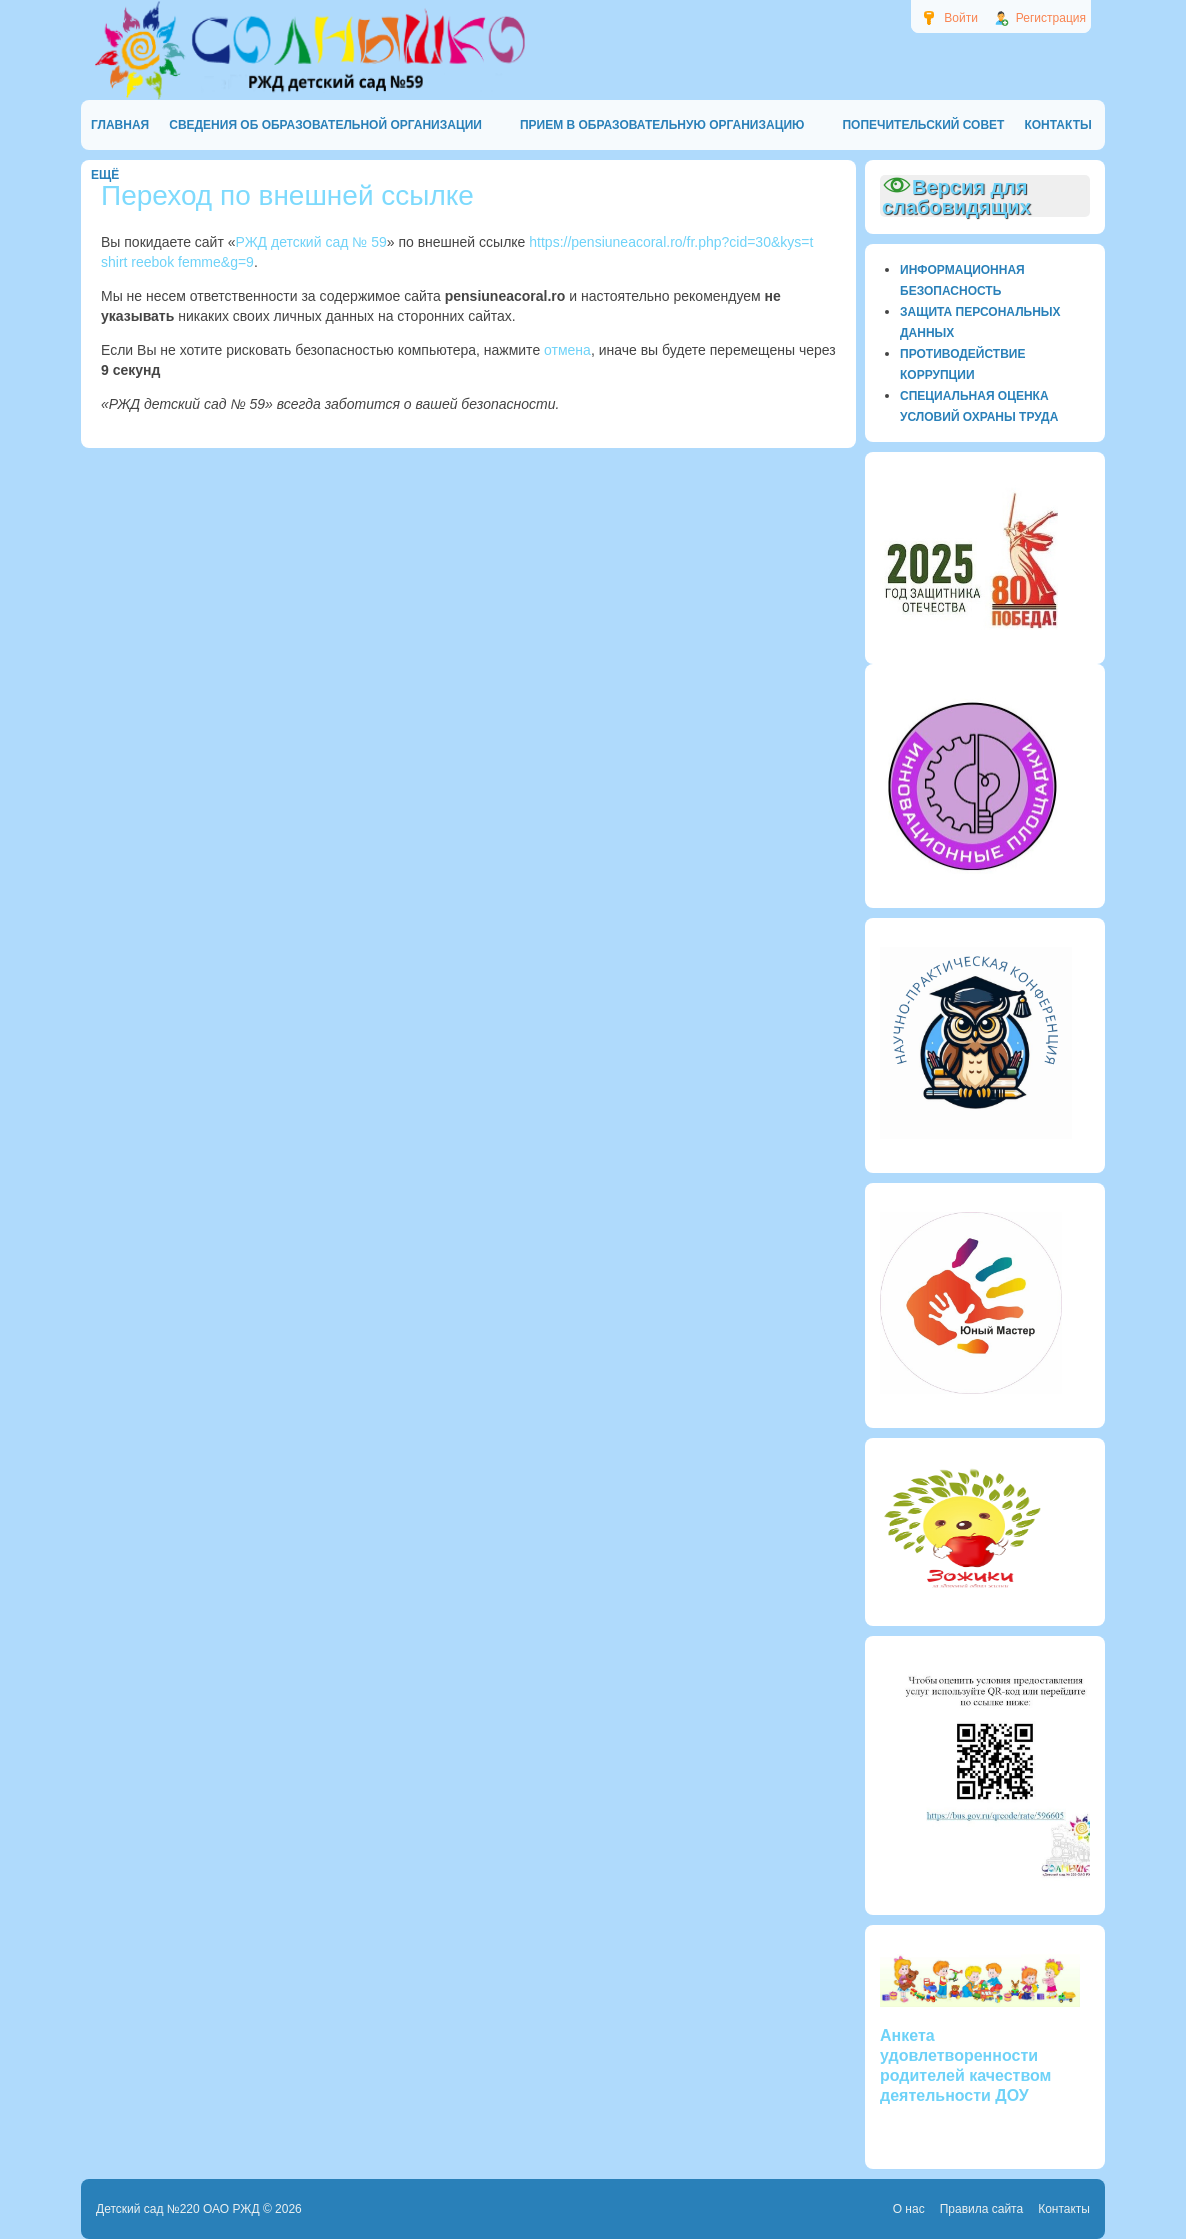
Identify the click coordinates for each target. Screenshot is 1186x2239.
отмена (567, 350)
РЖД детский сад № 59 (311, 242)
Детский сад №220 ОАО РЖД (178, 2209)
